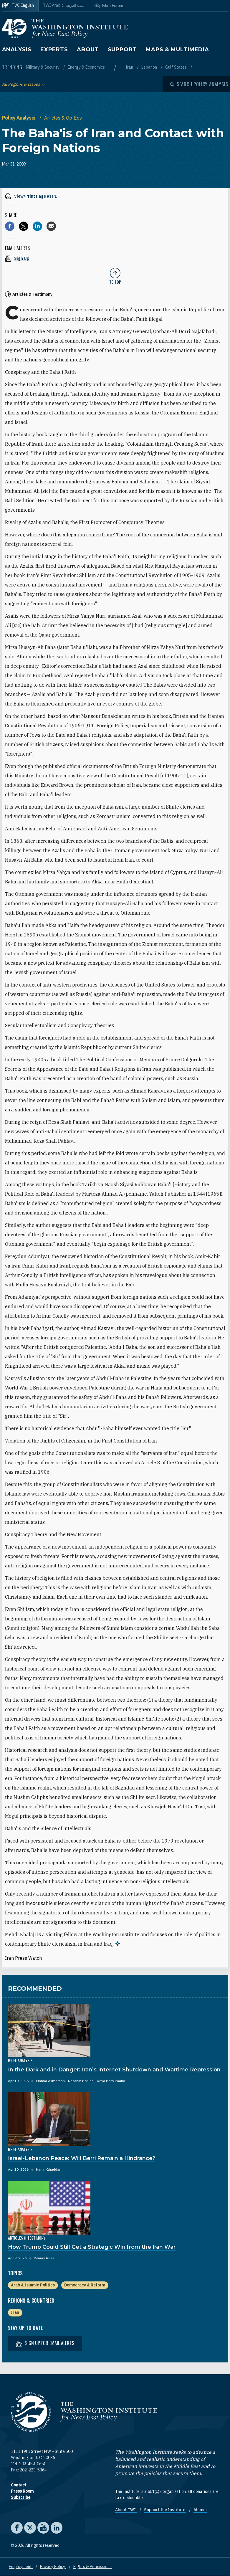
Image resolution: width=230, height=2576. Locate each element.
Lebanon (149, 67)
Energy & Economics (86, 67)
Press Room (22, 2491)
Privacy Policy (53, 2566)
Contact (19, 2485)
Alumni (200, 2509)
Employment (21, 2566)
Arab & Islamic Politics (33, 2285)
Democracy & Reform (84, 2285)
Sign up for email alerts (45, 2343)
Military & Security (43, 67)
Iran (129, 67)
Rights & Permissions (92, 2566)
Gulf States (176, 67)
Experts (54, 49)
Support (122, 49)
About (88, 49)
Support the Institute (165, 2509)
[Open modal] (199, 84)
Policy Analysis (19, 118)
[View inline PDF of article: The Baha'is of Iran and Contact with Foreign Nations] (115, 196)
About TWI (126, 2509)
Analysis (17, 49)
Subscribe (20, 2497)
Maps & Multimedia (177, 49)
